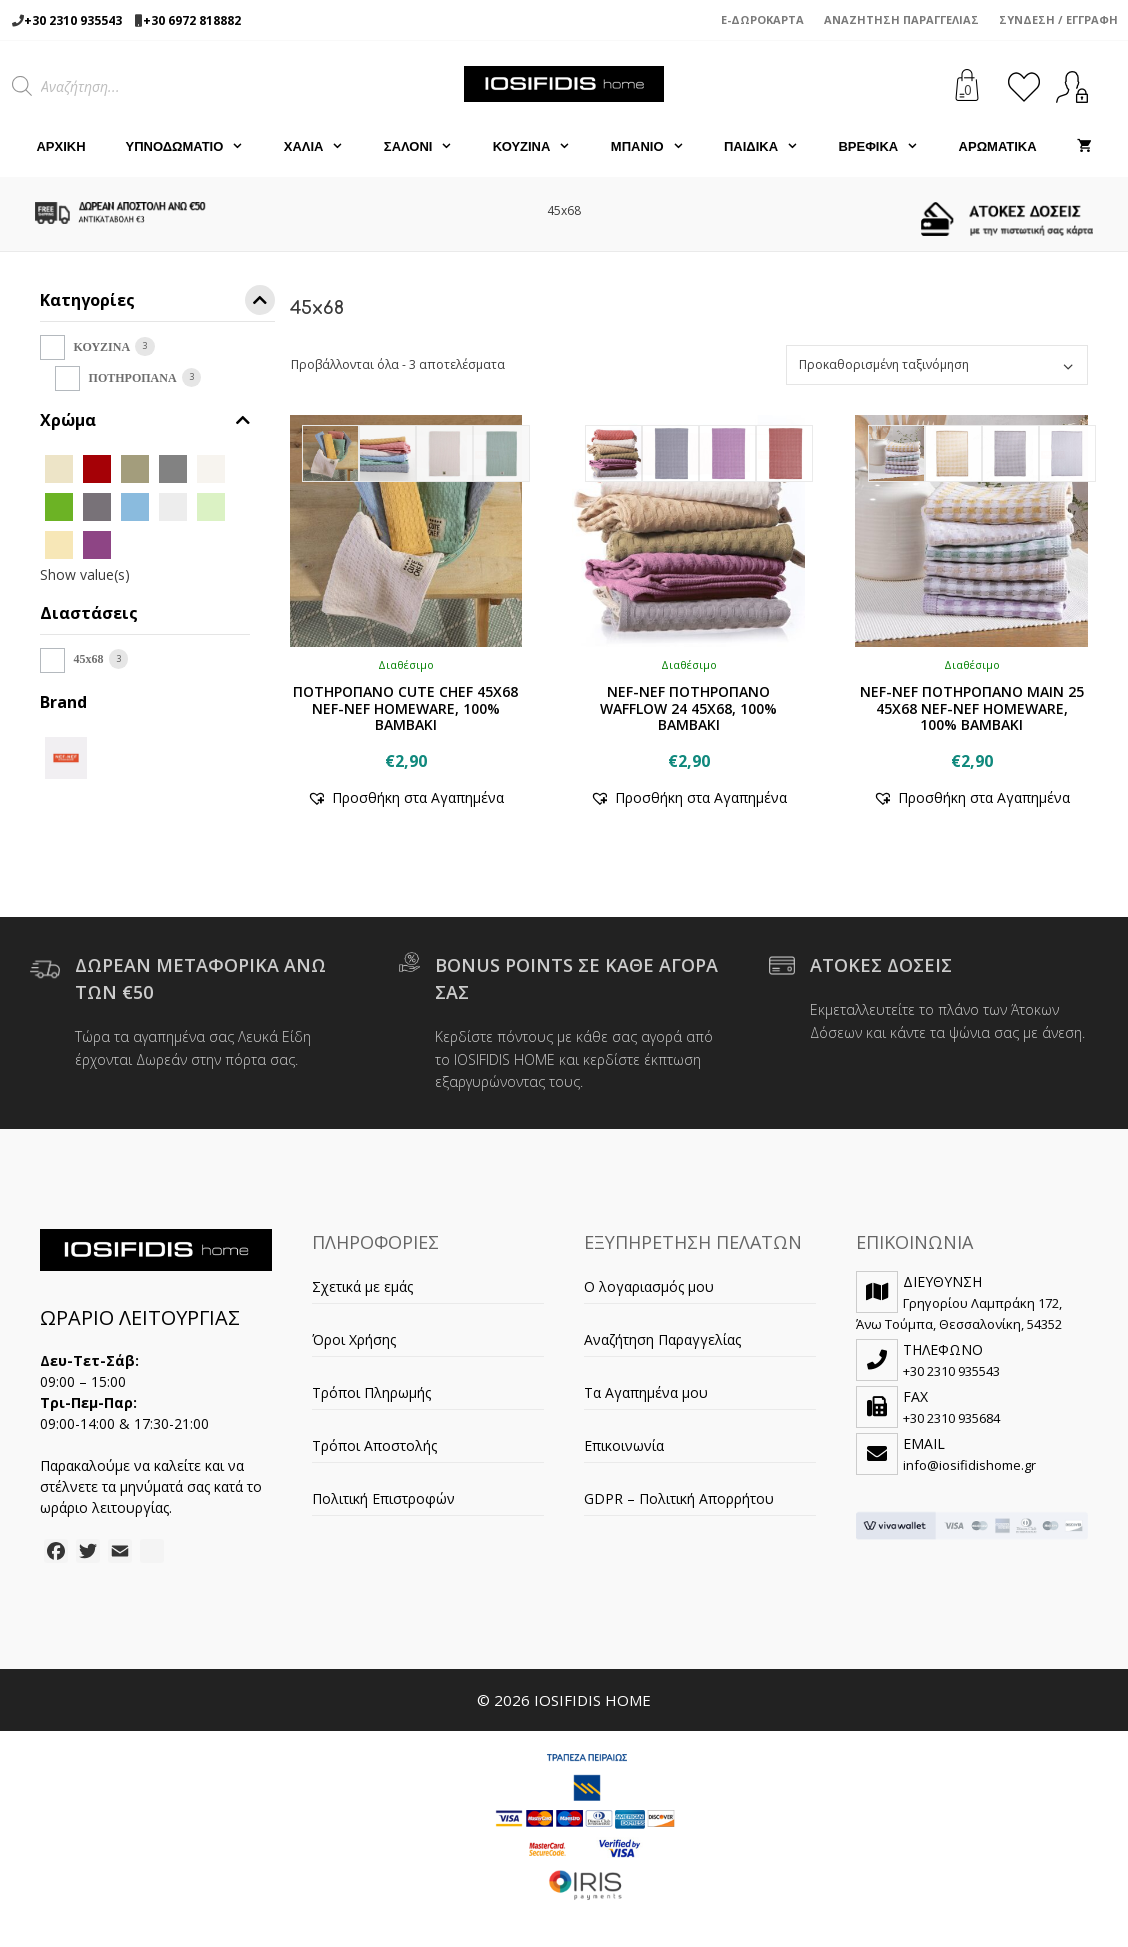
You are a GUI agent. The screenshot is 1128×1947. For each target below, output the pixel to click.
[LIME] (211, 505)
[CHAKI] (135, 467)
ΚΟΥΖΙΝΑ (542, 147)
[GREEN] (59, 505)
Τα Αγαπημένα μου (646, 1392)
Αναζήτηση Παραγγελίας (901, 19)
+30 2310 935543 (73, 20)
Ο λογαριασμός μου (649, 1286)
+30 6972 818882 (192, 20)
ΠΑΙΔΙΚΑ (771, 147)
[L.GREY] (173, 505)
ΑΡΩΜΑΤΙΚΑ (998, 146)
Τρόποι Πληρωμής (371, 1392)
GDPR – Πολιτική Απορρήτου (679, 1498)
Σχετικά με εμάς (362, 1286)
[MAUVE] (97, 543)
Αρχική (60, 146)
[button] (405, 797)
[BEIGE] (59, 467)
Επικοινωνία (624, 1445)
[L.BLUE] (135, 505)
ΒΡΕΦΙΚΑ (888, 147)
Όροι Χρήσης (354, 1339)
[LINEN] (59, 543)
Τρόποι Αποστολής (374, 1445)
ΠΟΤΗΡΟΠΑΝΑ (133, 378)
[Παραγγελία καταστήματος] (937, 365)
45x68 (89, 659)
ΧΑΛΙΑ (324, 147)
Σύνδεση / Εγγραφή (1058, 19)
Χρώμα (145, 420)
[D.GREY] (173, 467)
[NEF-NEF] (66, 755)
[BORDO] (97, 467)
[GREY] (97, 505)
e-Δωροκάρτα (762, 19)
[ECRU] (211, 467)
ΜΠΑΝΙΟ (657, 147)
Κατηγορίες (157, 303)
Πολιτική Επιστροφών (383, 1498)
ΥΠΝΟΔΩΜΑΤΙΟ (195, 147)
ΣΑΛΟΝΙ (428, 147)
